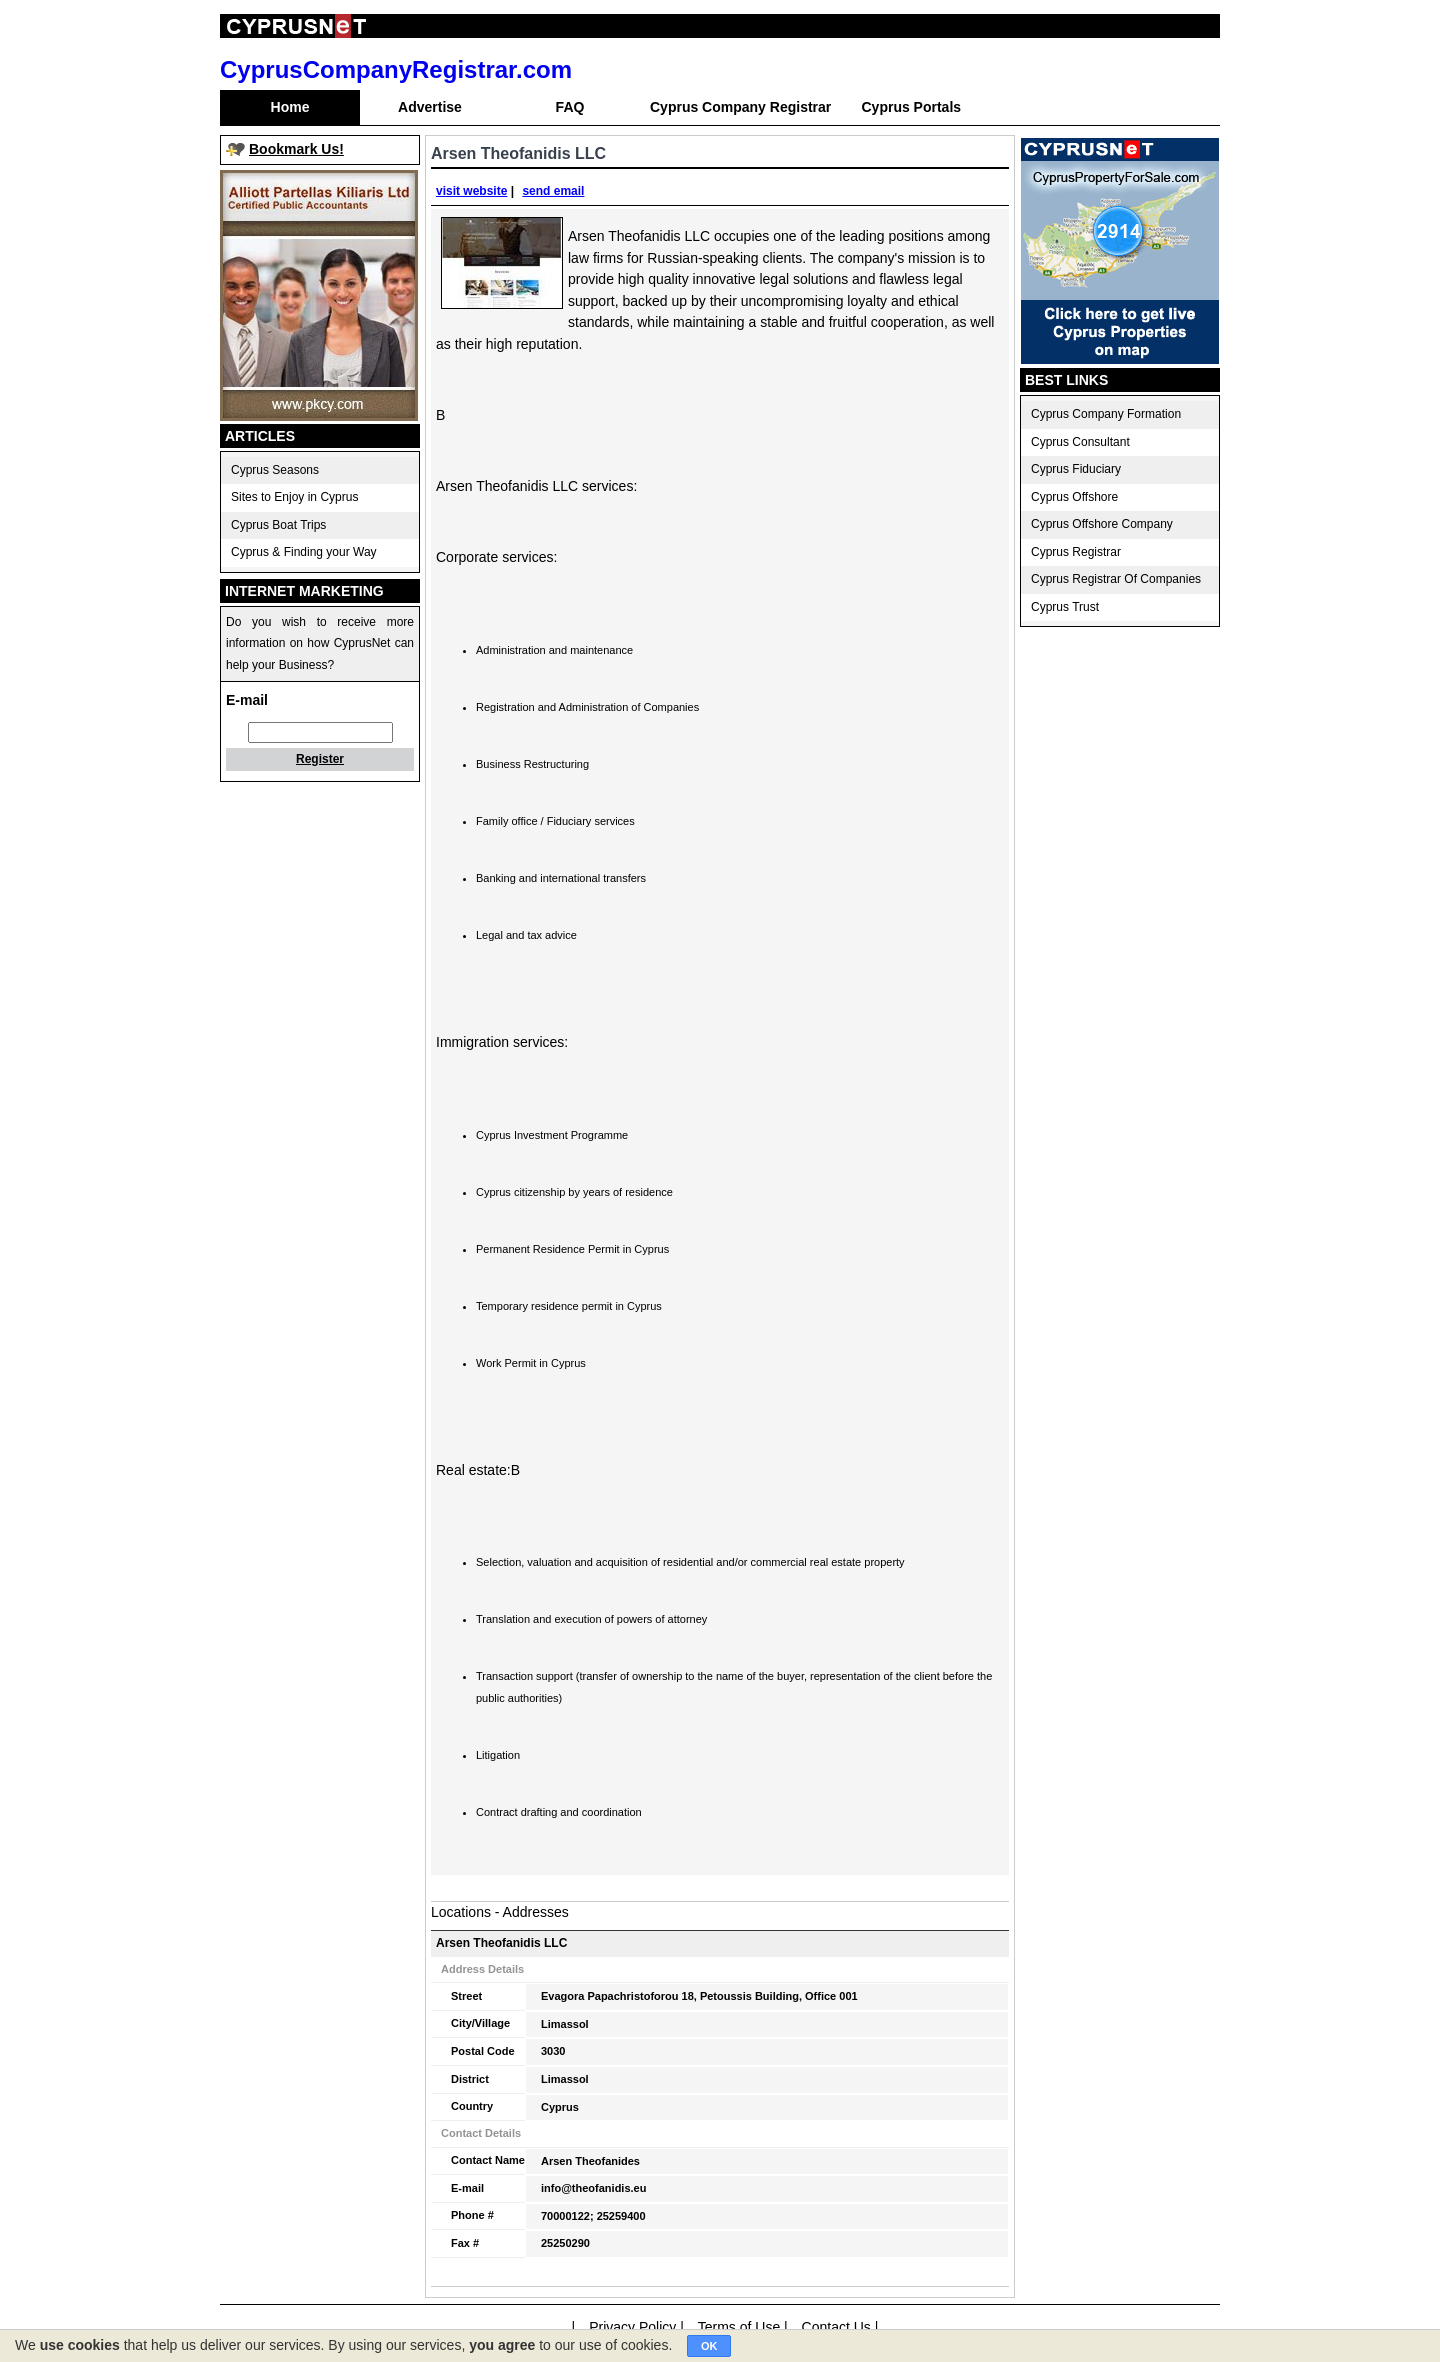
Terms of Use (739, 2327)
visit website (471, 191)
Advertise (430, 107)
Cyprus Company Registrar (740, 107)
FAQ (570, 107)
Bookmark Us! (296, 149)
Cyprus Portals (911, 107)
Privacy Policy (632, 2327)
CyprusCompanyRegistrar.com (396, 69)
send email (553, 191)
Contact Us (836, 2327)
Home (290, 107)
